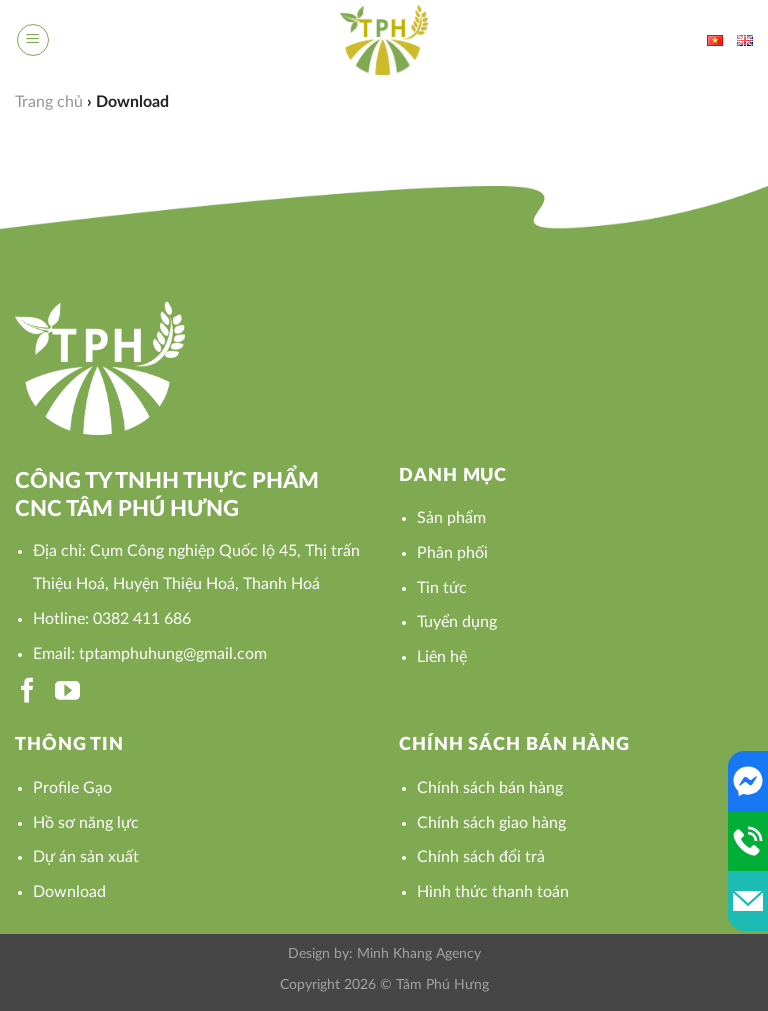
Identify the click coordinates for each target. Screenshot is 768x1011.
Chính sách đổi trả (481, 857)
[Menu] (33, 40)
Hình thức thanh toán (493, 892)
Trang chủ (49, 102)
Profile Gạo (72, 788)
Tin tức (442, 588)
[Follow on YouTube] (67, 692)
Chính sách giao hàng (491, 823)
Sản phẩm (451, 518)
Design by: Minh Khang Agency (384, 953)
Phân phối (452, 553)
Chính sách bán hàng (490, 788)
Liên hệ (442, 657)
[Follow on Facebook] (27, 692)
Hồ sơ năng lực (86, 823)
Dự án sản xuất (86, 857)
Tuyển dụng (457, 622)
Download (69, 892)
